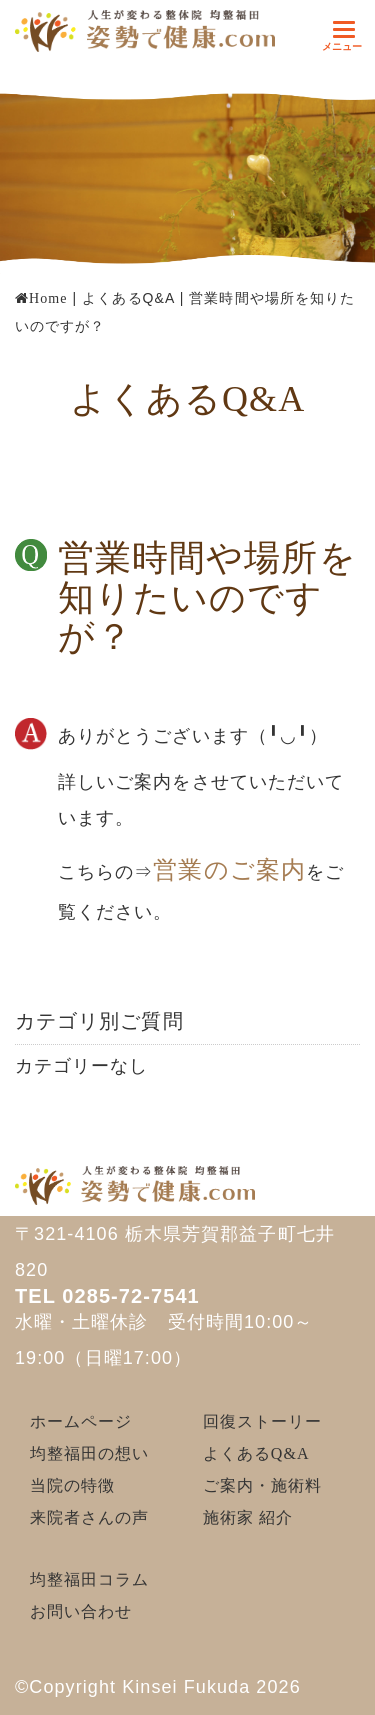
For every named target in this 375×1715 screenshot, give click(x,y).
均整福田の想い (90, 1453)
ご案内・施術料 (263, 1485)
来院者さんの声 (90, 1517)
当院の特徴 (72, 1485)
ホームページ (81, 1421)
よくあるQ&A (256, 1453)
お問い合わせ (81, 1611)
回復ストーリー (263, 1421)
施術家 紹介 (248, 1517)
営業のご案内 (229, 869)
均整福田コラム (90, 1579)
